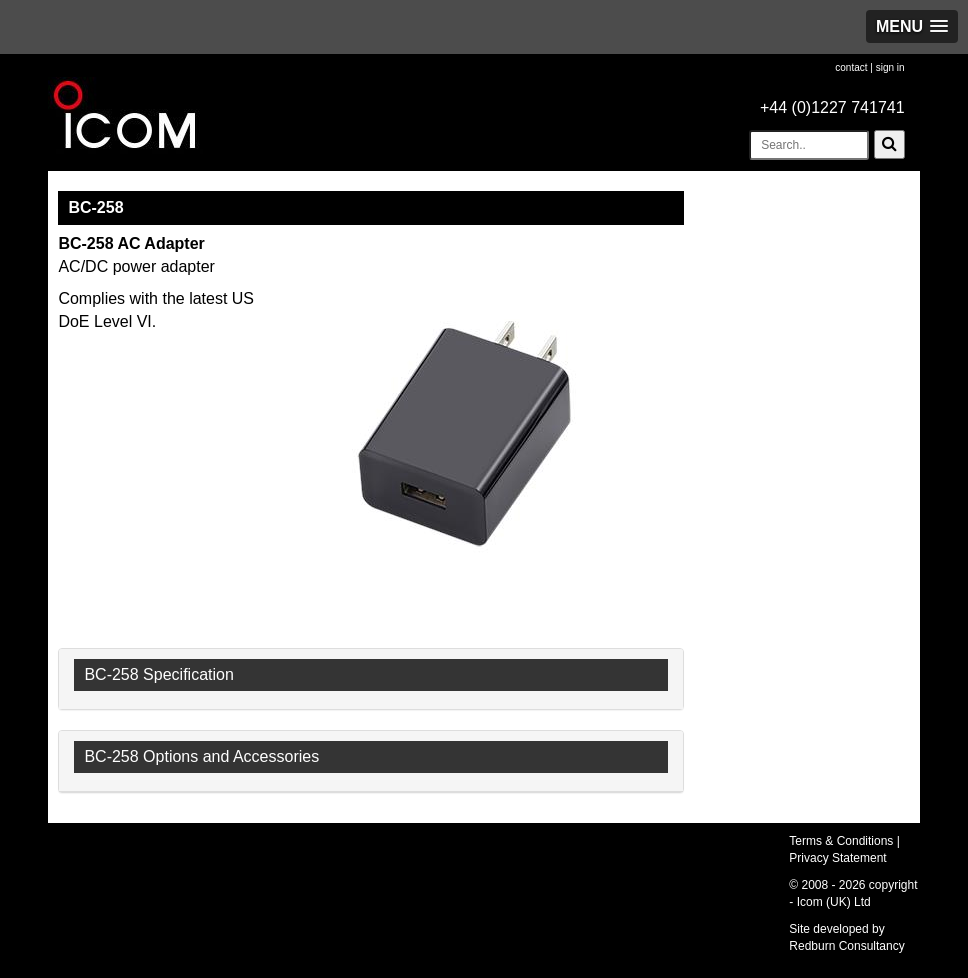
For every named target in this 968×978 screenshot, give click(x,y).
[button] (912, 26)
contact (851, 67)
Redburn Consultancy (846, 946)
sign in (890, 67)
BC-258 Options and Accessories (201, 756)
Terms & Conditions (841, 841)
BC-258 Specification (158, 674)
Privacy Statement (837, 858)
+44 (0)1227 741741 (832, 107)
